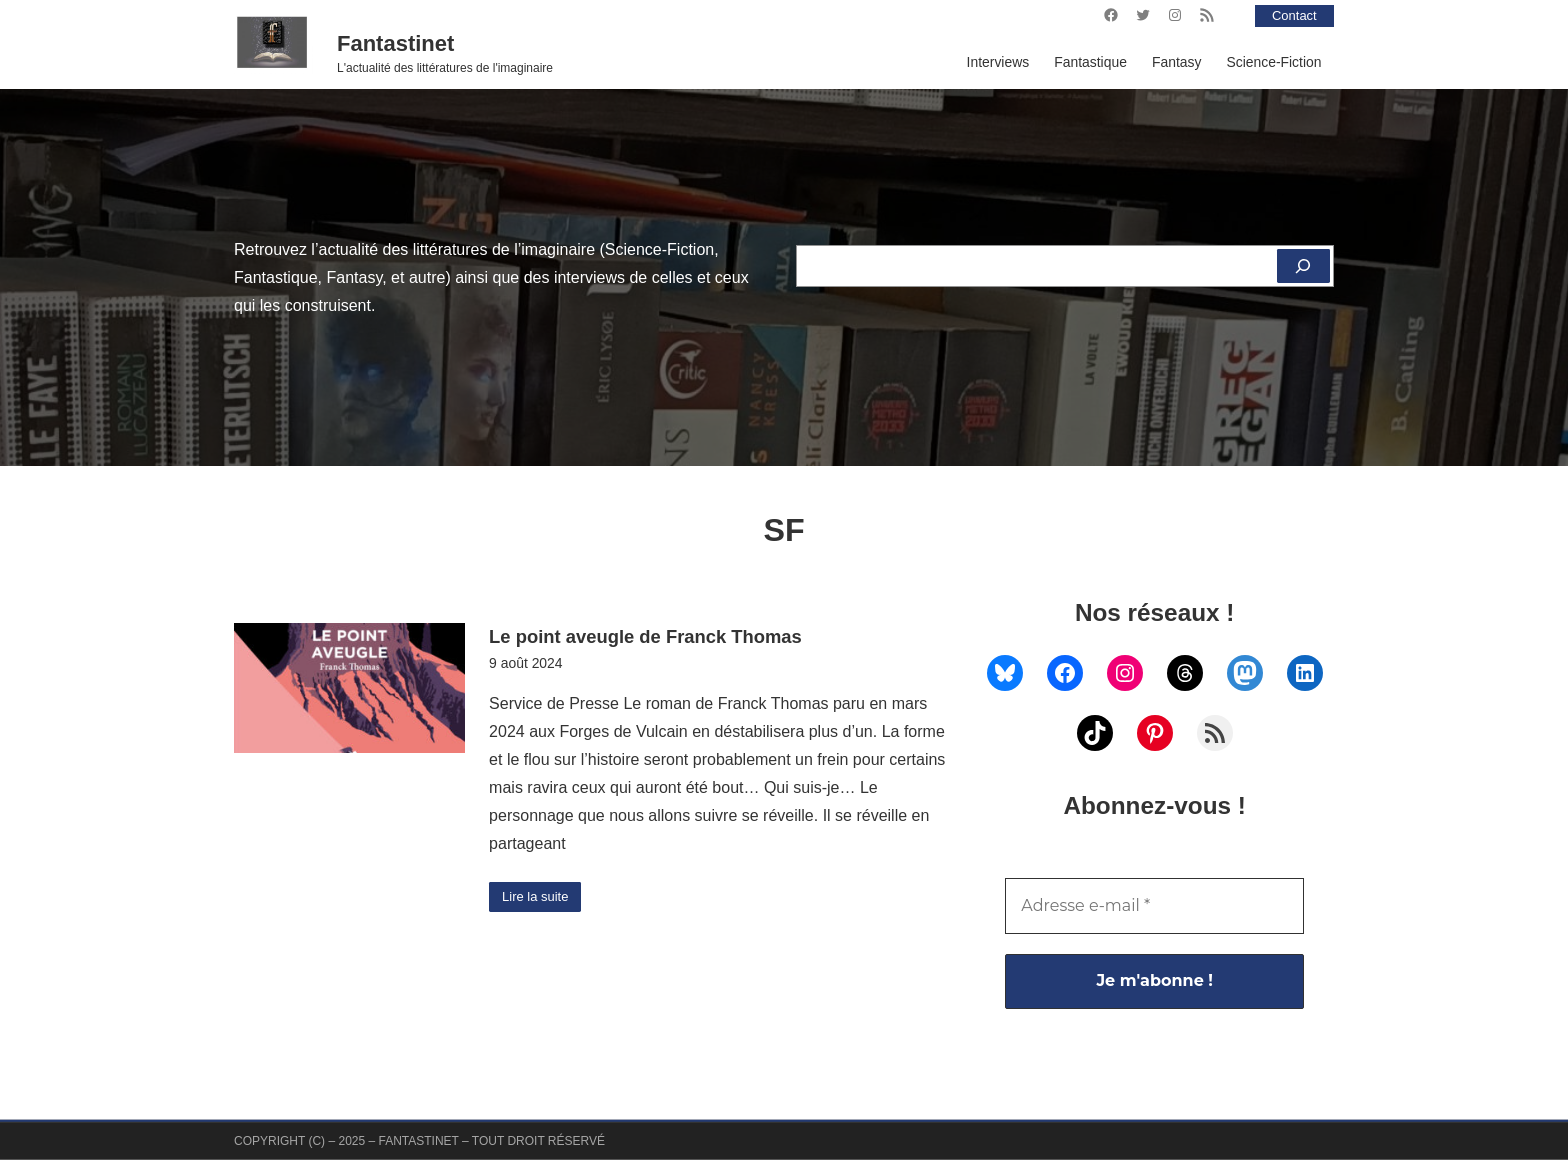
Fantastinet (395, 43)
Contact (1292, 15)
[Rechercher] (1302, 266)
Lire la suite (538, 898)
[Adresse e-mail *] (1154, 906)
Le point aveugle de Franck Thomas (645, 636)
